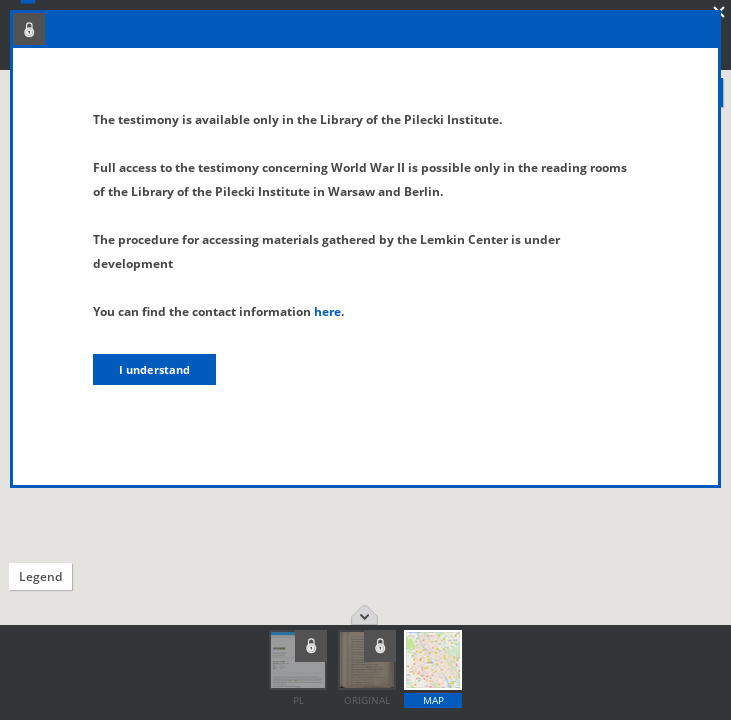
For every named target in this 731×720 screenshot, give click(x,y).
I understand (154, 369)
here (327, 311)
